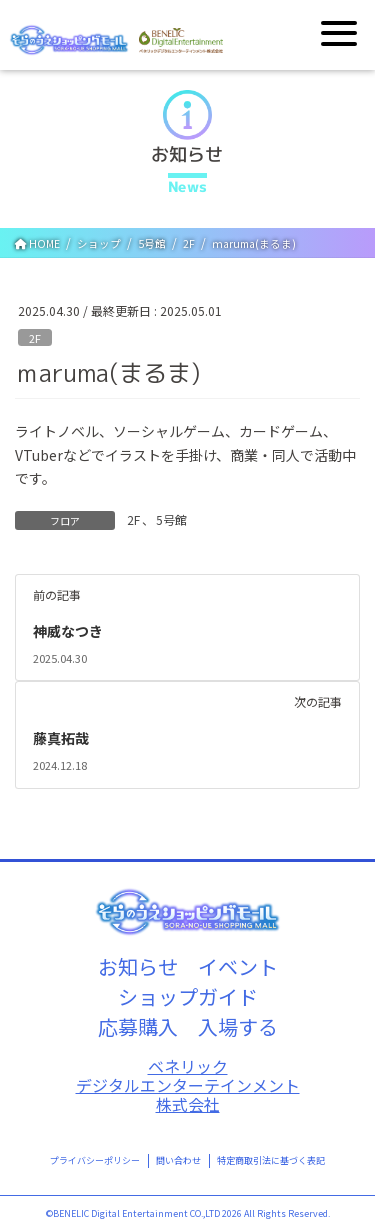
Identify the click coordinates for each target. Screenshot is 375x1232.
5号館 (171, 519)
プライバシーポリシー (95, 1160)
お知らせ (138, 966)
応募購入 (138, 1026)
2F (35, 338)
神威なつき (68, 631)
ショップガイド (188, 996)
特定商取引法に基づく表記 (271, 1160)
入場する (238, 1026)
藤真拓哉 (61, 738)
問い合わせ (178, 1160)
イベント (238, 966)
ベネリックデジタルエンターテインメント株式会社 (188, 1085)
